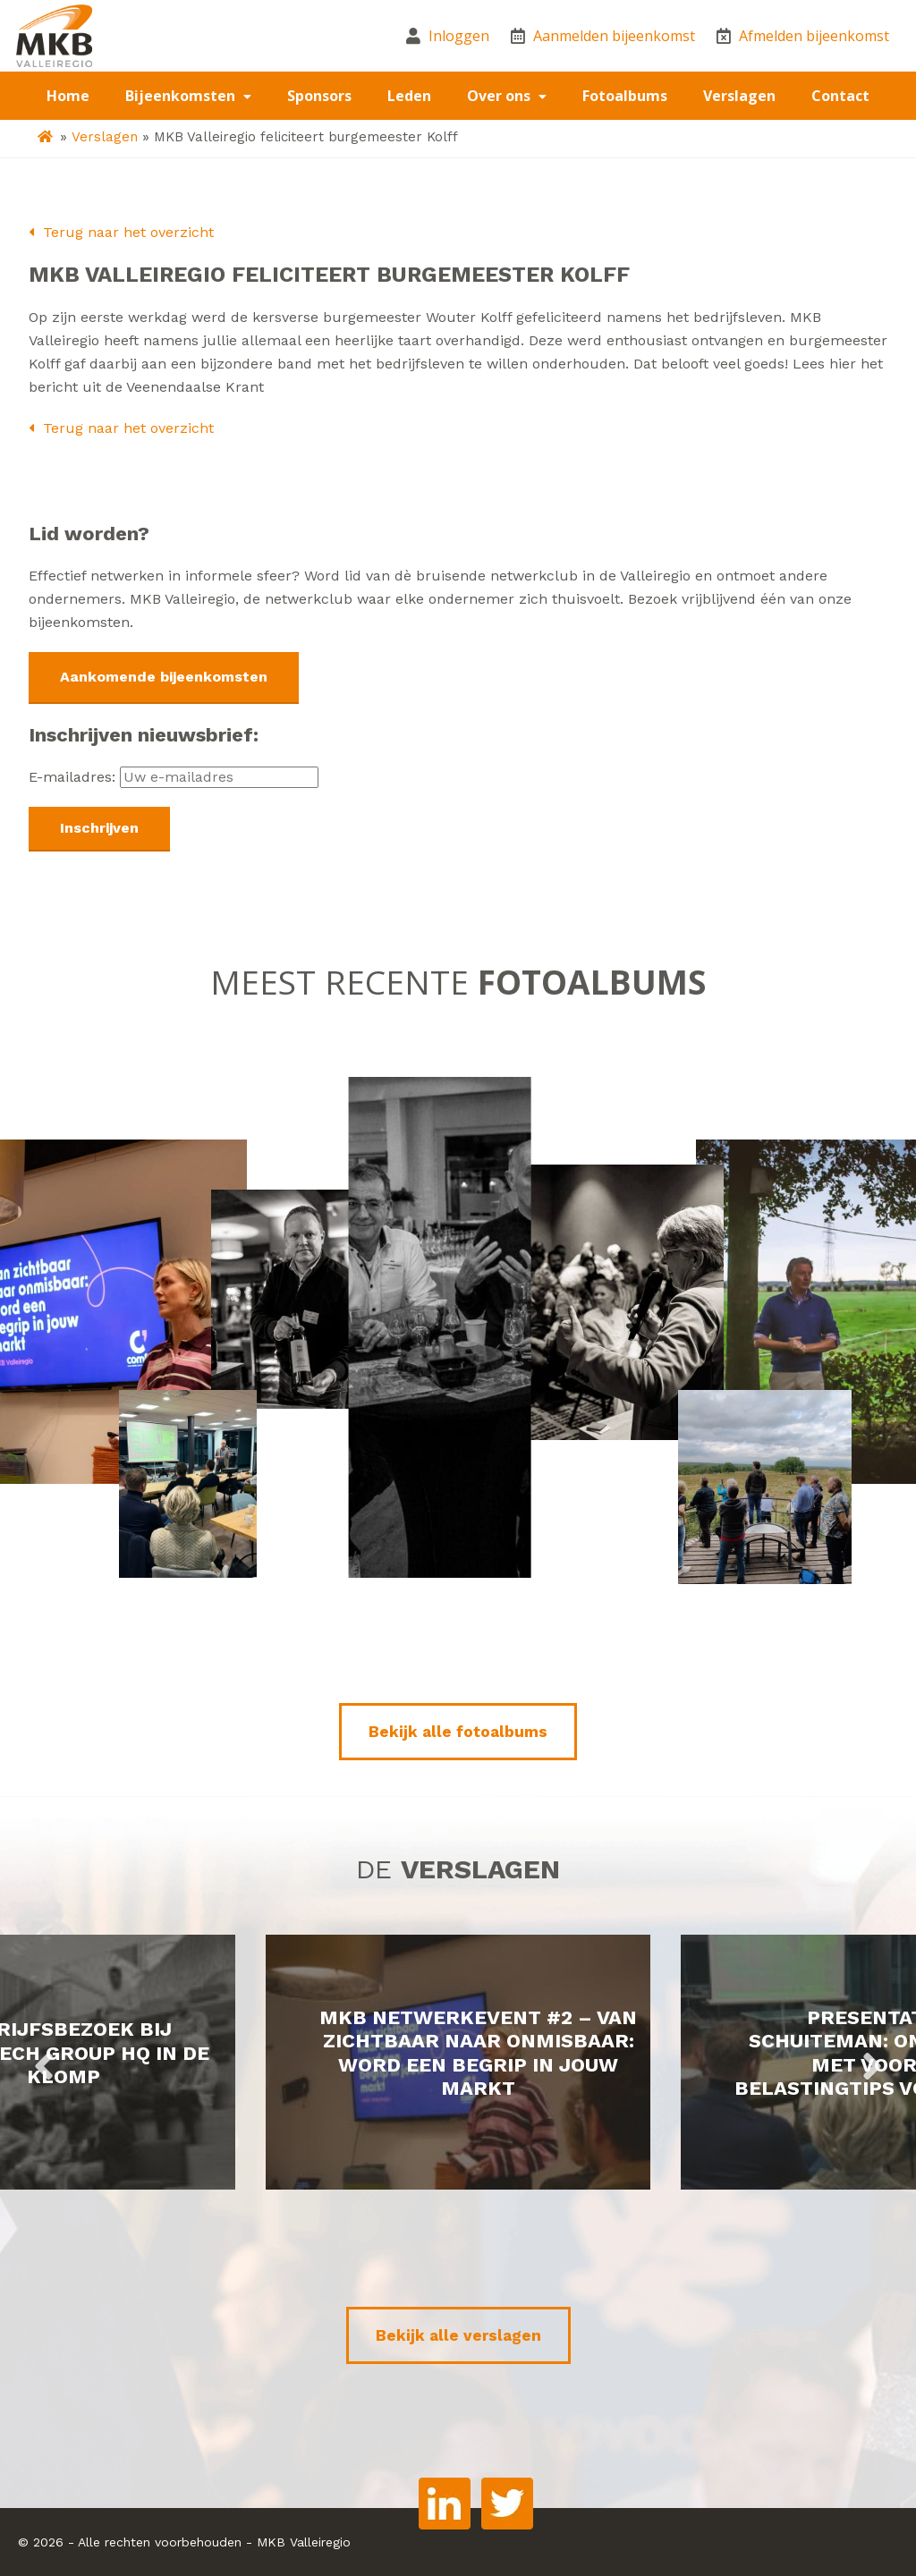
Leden (409, 96)
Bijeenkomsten (182, 96)
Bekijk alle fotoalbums (458, 1732)
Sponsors (319, 96)
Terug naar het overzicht (121, 232)
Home (68, 96)
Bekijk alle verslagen (458, 2335)
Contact (840, 96)
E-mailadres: (173, 776)
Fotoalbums (624, 96)
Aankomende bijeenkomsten (163, 676)
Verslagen (739, 96)
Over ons (500, 96)
